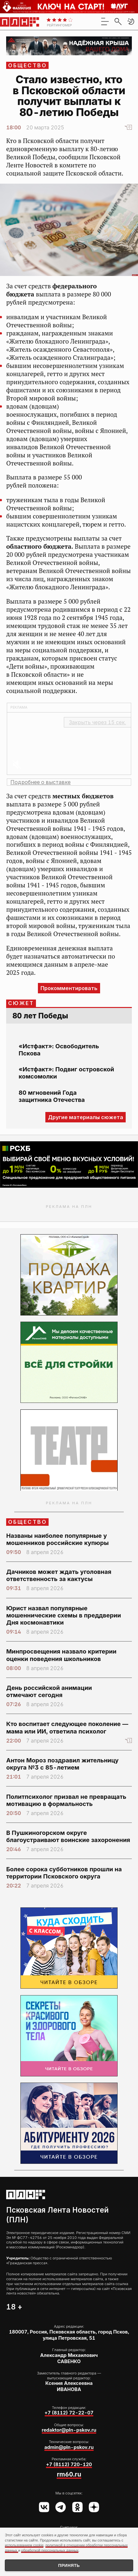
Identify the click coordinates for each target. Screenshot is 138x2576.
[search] (117, 21)
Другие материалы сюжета (85, 1117)
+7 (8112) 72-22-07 (69, 2413)
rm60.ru (69, 2474)
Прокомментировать (69, 988)
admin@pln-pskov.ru (69, 2447)
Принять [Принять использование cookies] (69, 2565)
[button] (130, 21)
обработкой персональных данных (49, 2550)
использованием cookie (24, 2545)
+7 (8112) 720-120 (69, 2464)
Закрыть (97, 722)
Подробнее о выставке (40, 782)
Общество (27, 65)
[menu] (105, 21)
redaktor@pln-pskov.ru (69, 2430)
